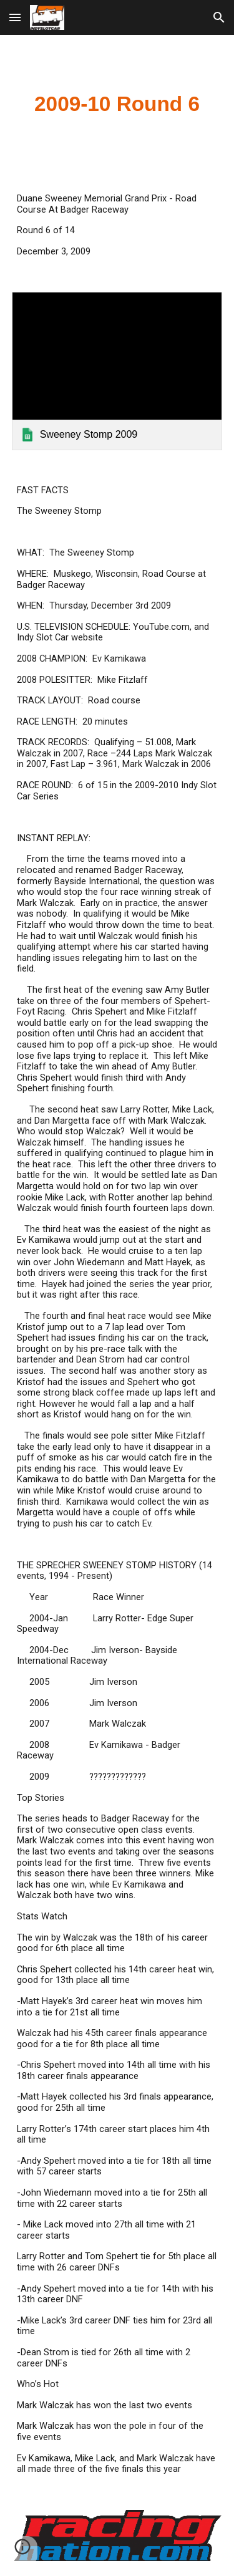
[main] (117, 104)
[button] (15, 17)
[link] (117, 371)
